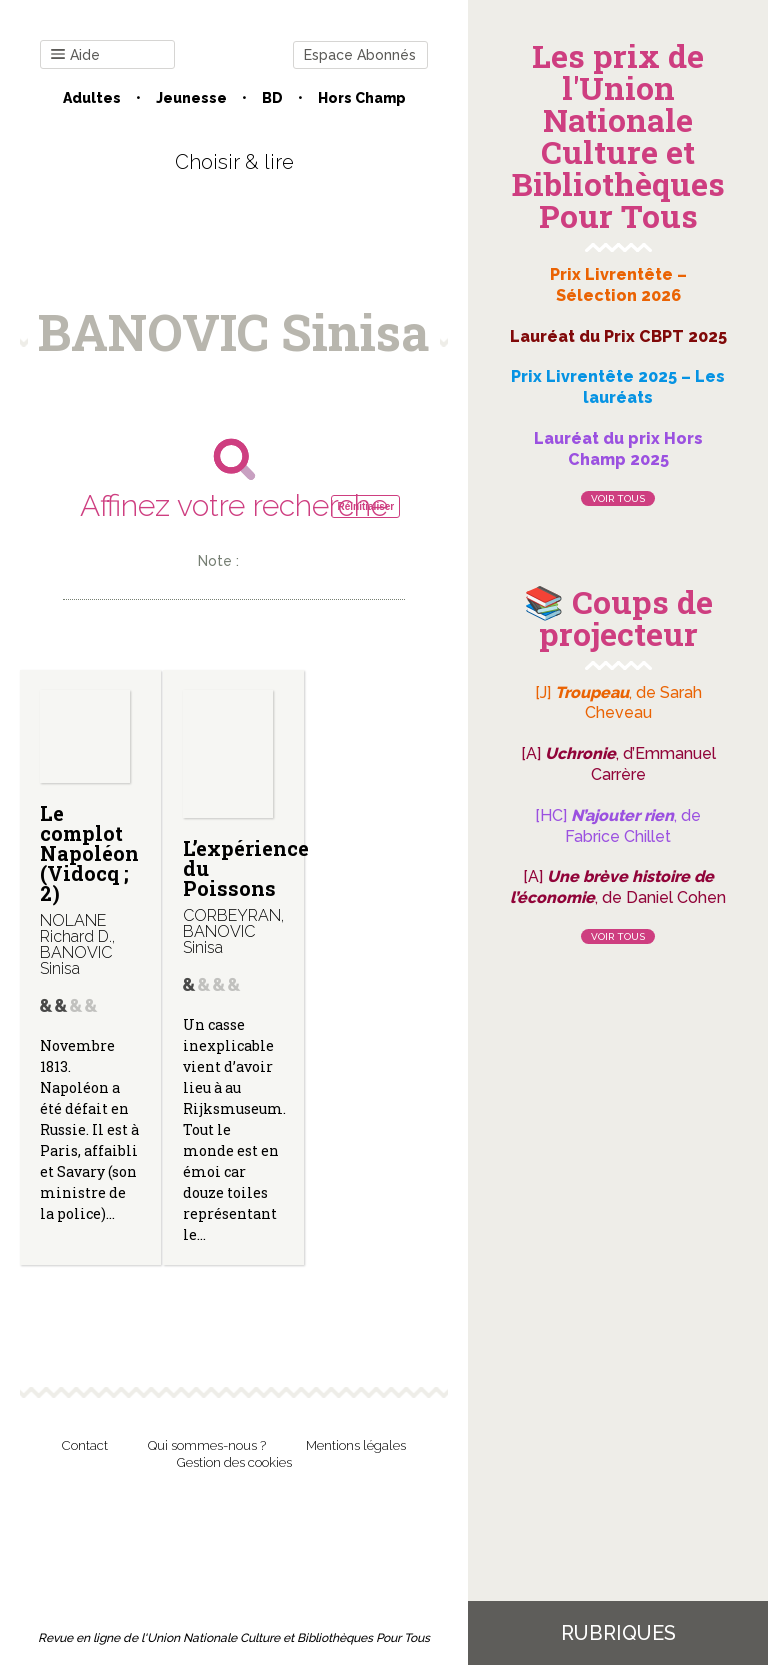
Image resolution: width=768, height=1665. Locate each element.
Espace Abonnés (360, 55)
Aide (75, 55)
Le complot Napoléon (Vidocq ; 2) (89, 853)
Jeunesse (191, 98)
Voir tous (618, 498)
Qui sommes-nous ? (207, 1445)
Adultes (92, 98)
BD (272, 98)
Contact (85, 1445)
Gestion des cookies (234, 1462)
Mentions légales (356, 1445)
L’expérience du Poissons (246, 868)
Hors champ (362, 98)
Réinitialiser (365, 506)
